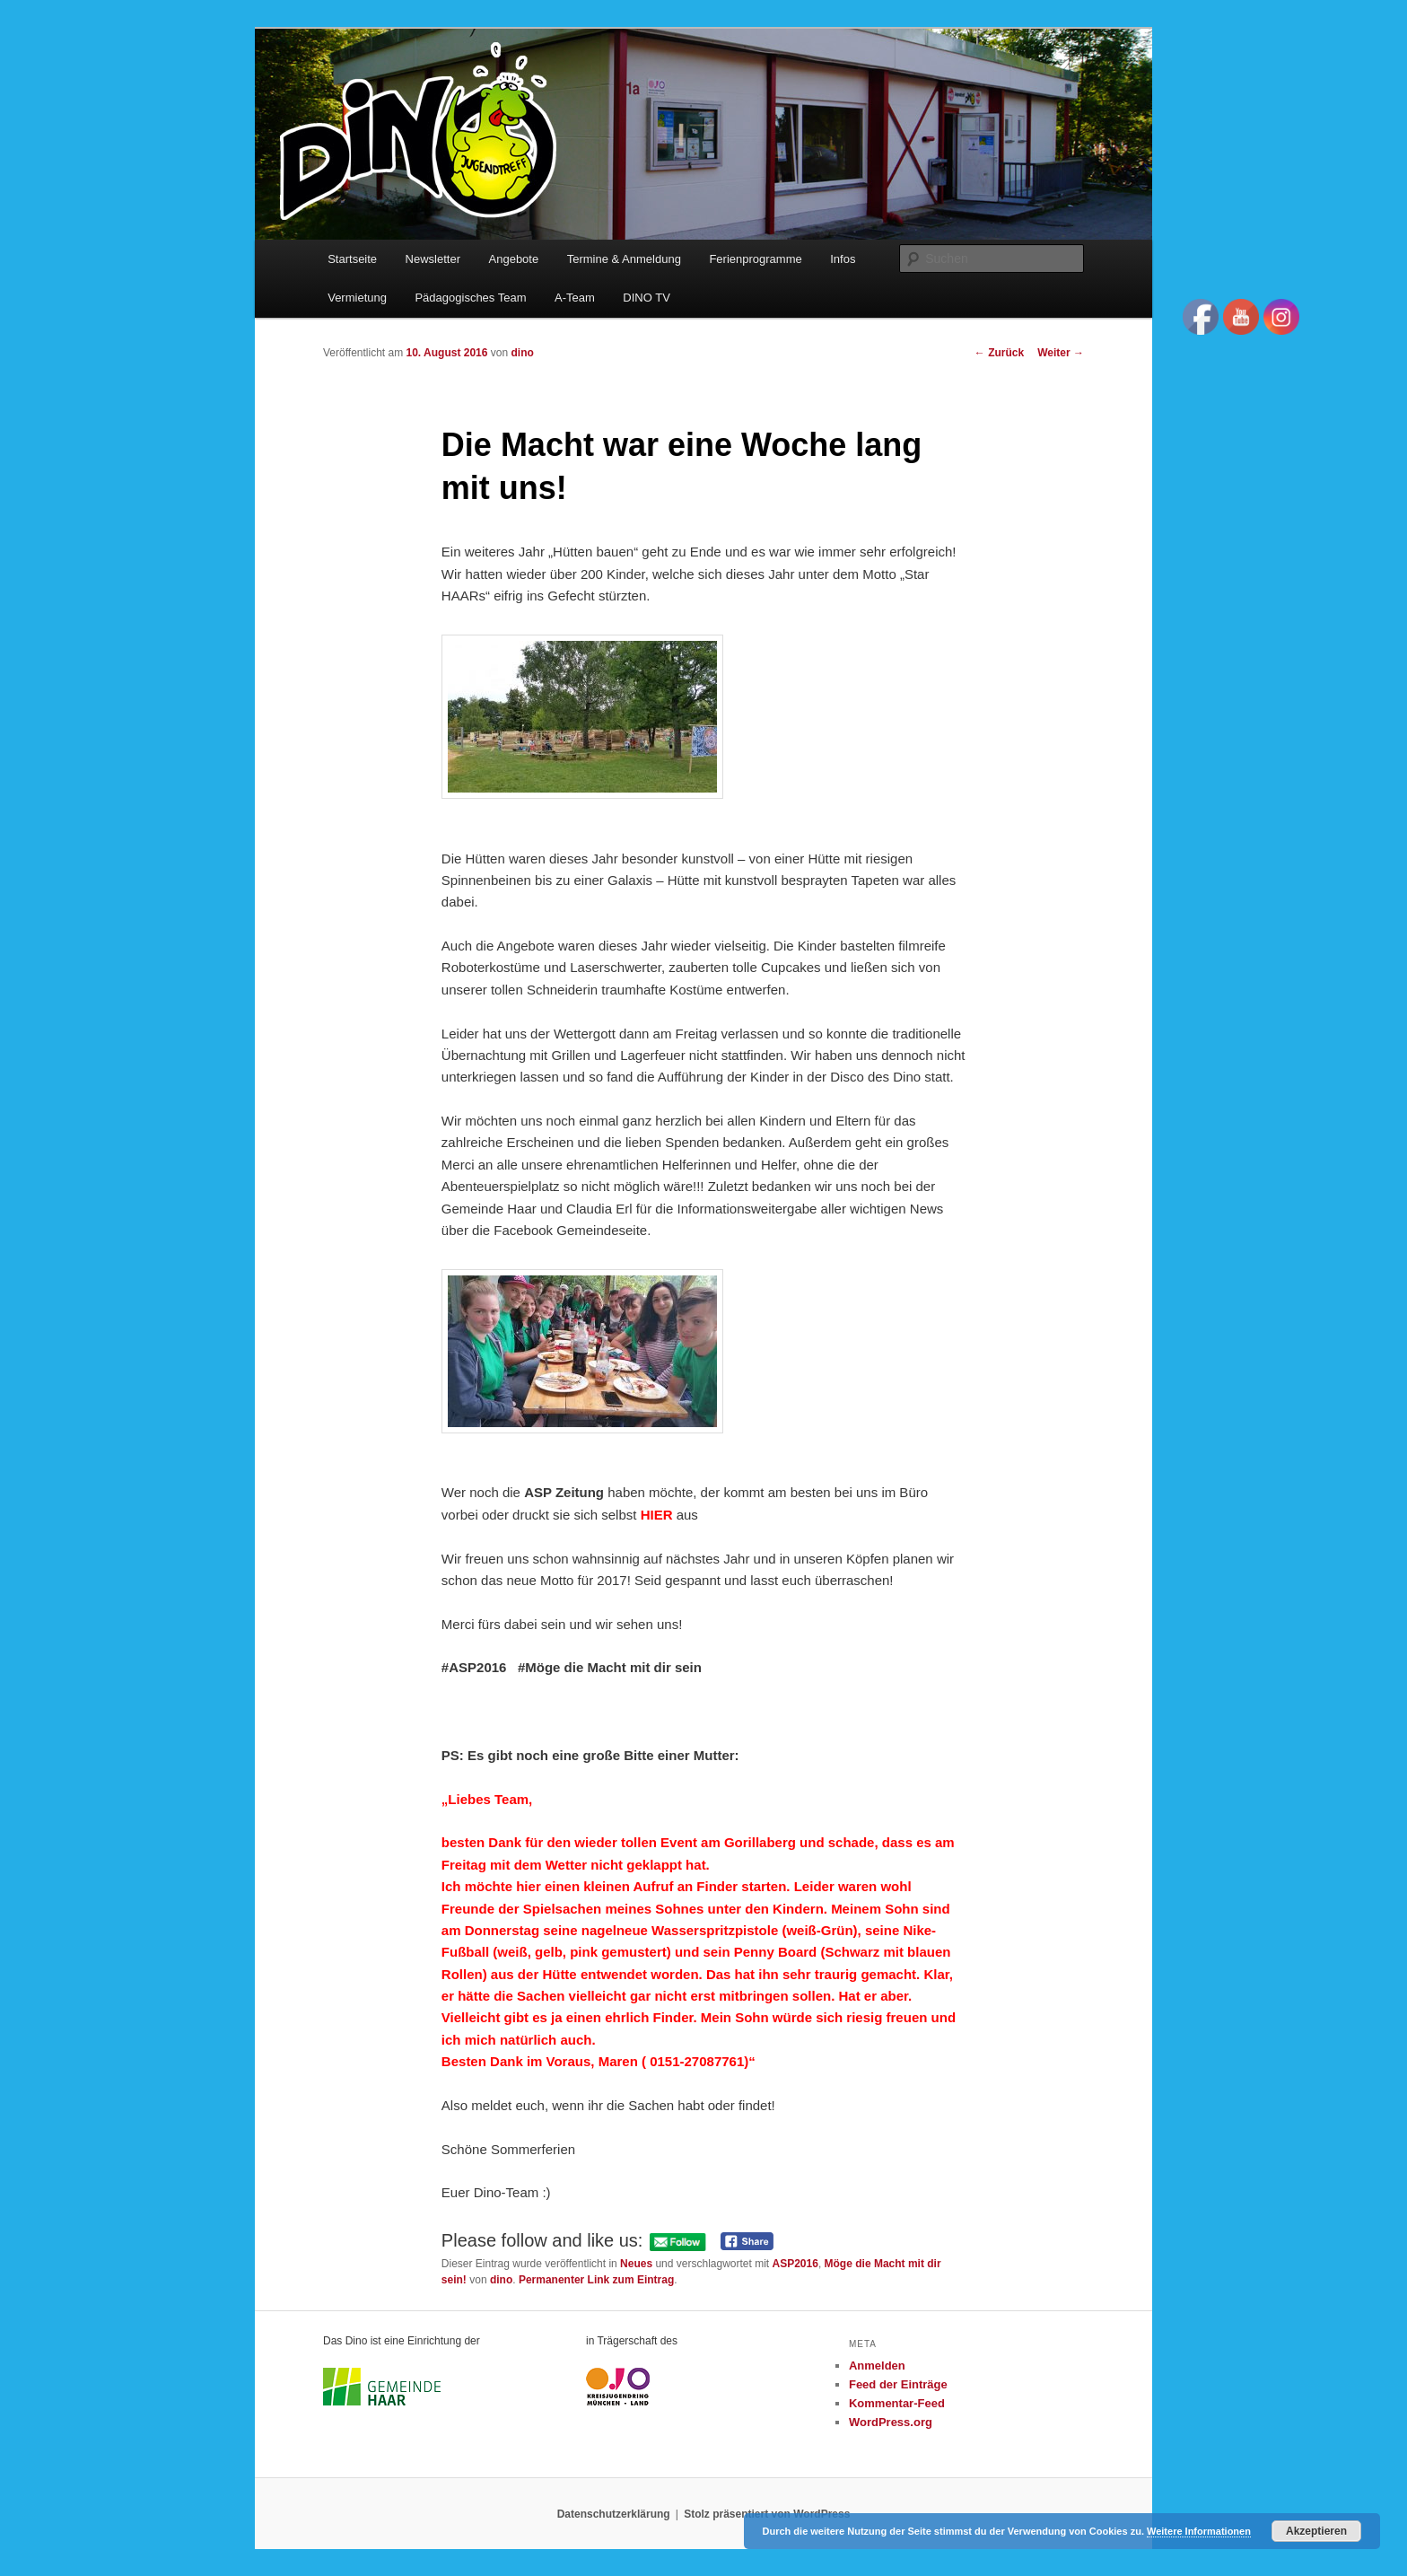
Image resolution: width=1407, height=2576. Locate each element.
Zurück (999, 352)
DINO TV (646, 297)
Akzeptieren (1316, 2531)
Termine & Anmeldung (624, 259)
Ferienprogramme (755, 259)
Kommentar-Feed (897, 2403)
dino (522, 352)
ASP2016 (795, 2263)
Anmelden (877, 2365)
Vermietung (357, 297)
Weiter (1060, 352)
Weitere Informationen (1199, 2531)
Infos (842, 259)
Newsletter (433, 259)
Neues (636, 2263)
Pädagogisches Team (470, 297)
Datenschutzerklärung (613, 2514)
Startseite (352, 259)
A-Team (575, 297)
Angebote (514, 259)
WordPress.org (890, 2422)
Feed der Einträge (898, 2384)
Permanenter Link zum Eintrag (596, 2280)
